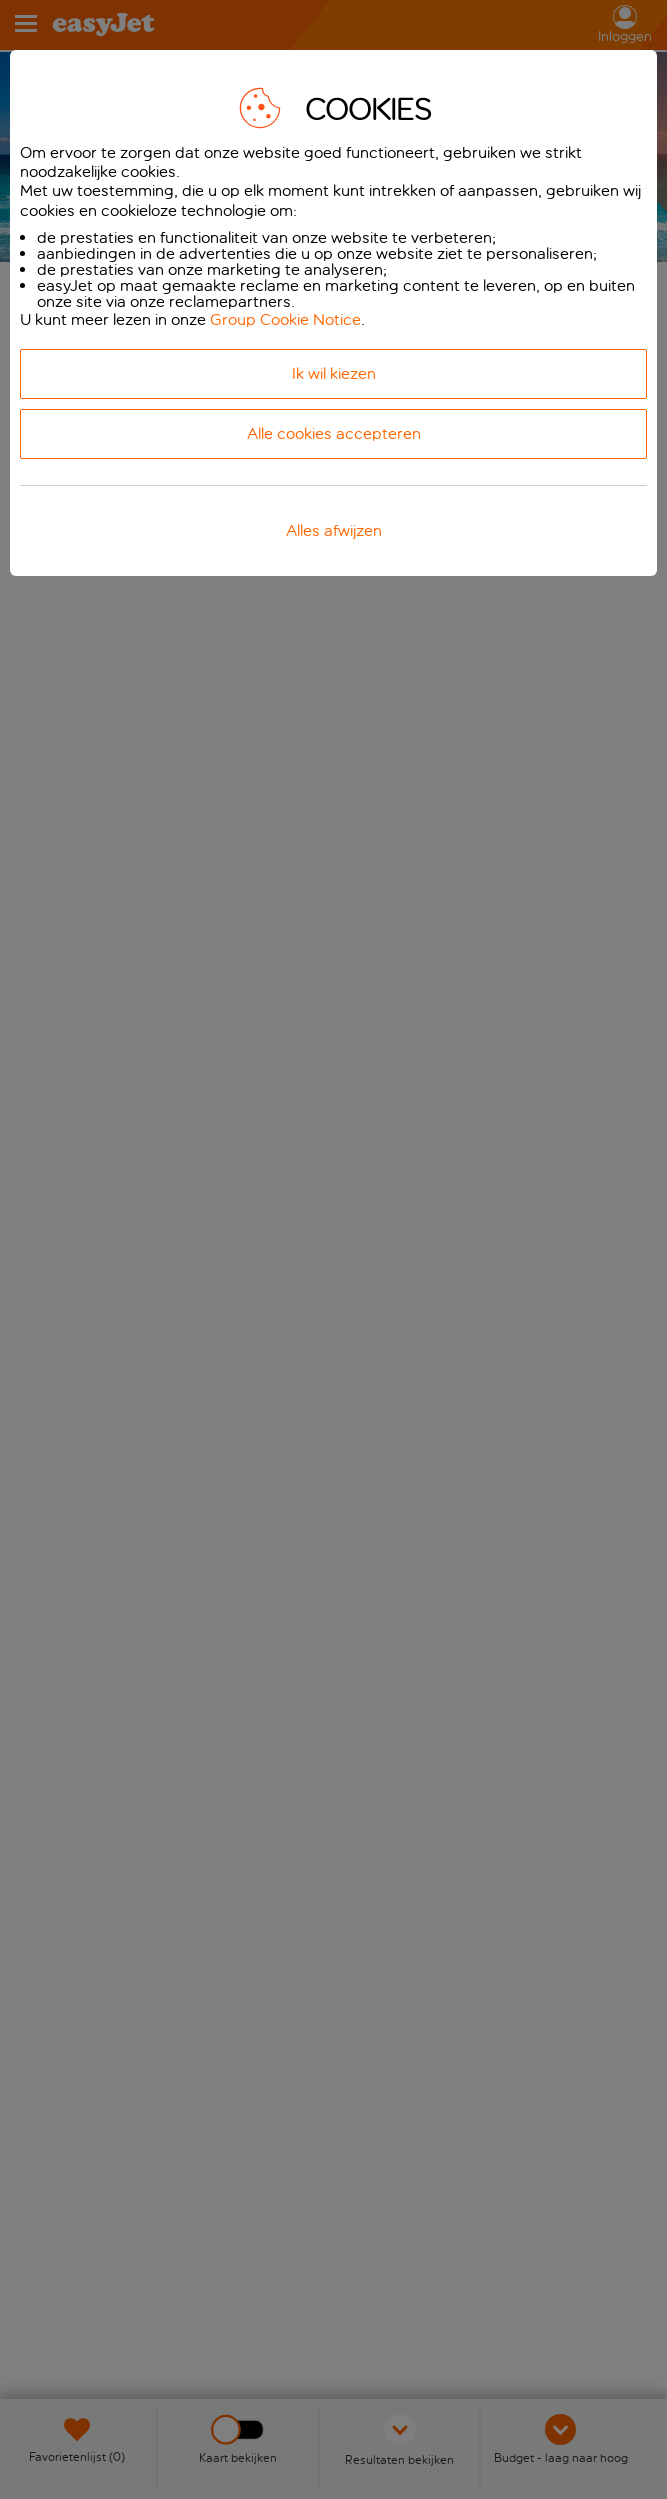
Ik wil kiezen (334, 373)
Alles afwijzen (334, 530)
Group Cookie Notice (285, 319)
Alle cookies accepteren (334, 433)
